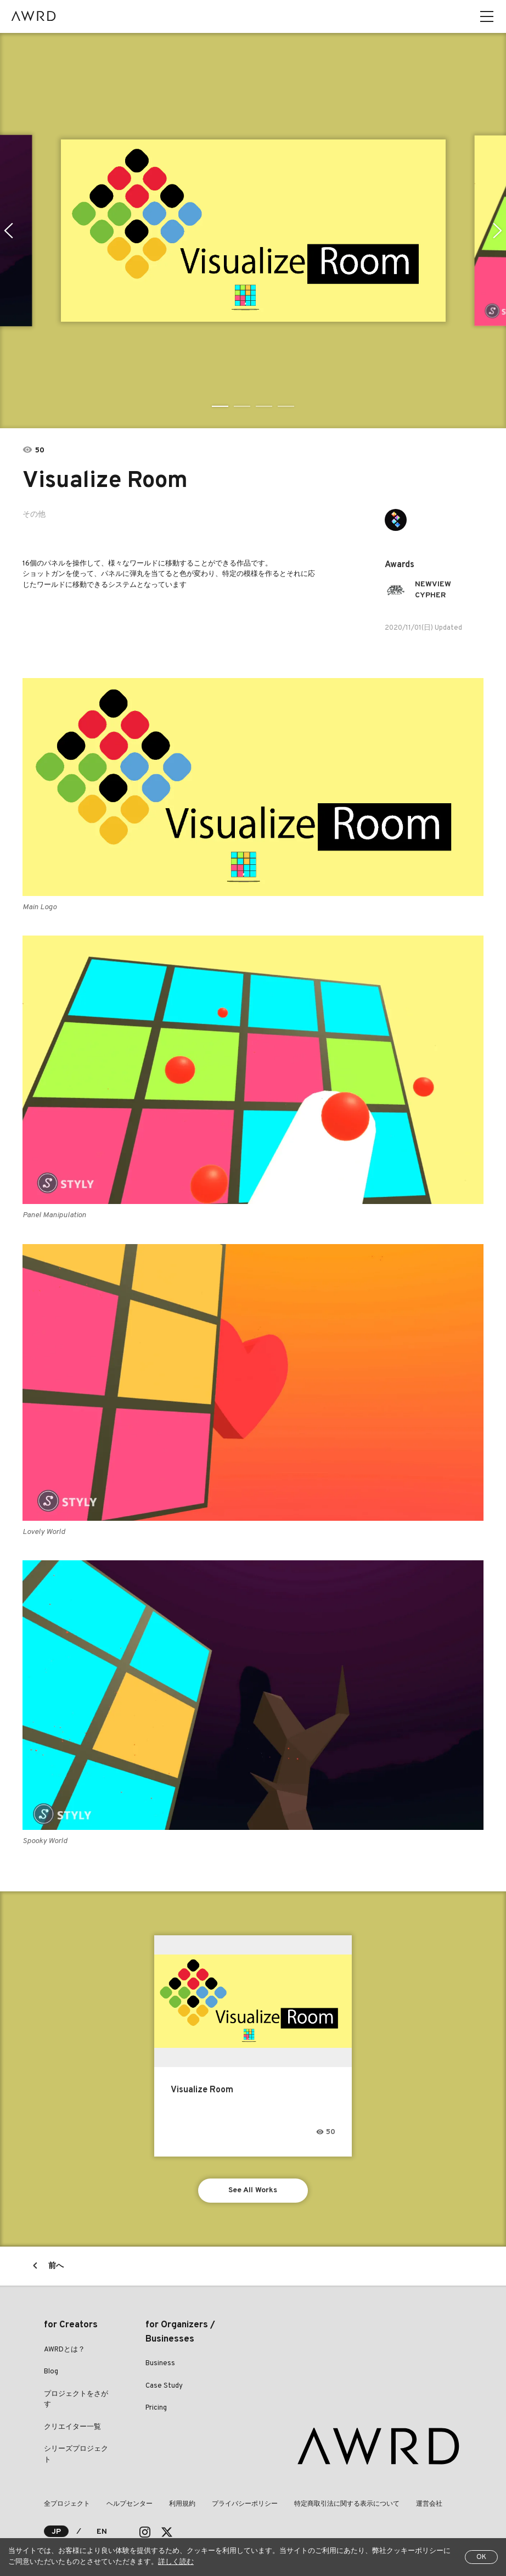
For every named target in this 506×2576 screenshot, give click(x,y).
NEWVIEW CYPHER (433, 590)
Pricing (156, 2408)
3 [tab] (264, 406)
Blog (51, 2371)
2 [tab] (242, 406)
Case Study (164, 2386)
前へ (56, 2266)
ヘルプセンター (129, 2504)
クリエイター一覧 (72, 2427)
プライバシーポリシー (245, 2504)
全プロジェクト (67, 2504)
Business (160, 2363)
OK (481, 2557)
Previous (8, 230)
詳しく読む (176, 2562)
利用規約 (182, 2504)
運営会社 (429, 2504)
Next (497, 230)
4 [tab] (286, 406)
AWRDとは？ (64, 2349)
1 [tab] (220, 406)
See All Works (253, 2190)
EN (102, 2531)
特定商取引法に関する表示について (347, 2504)
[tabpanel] (253, 230)
